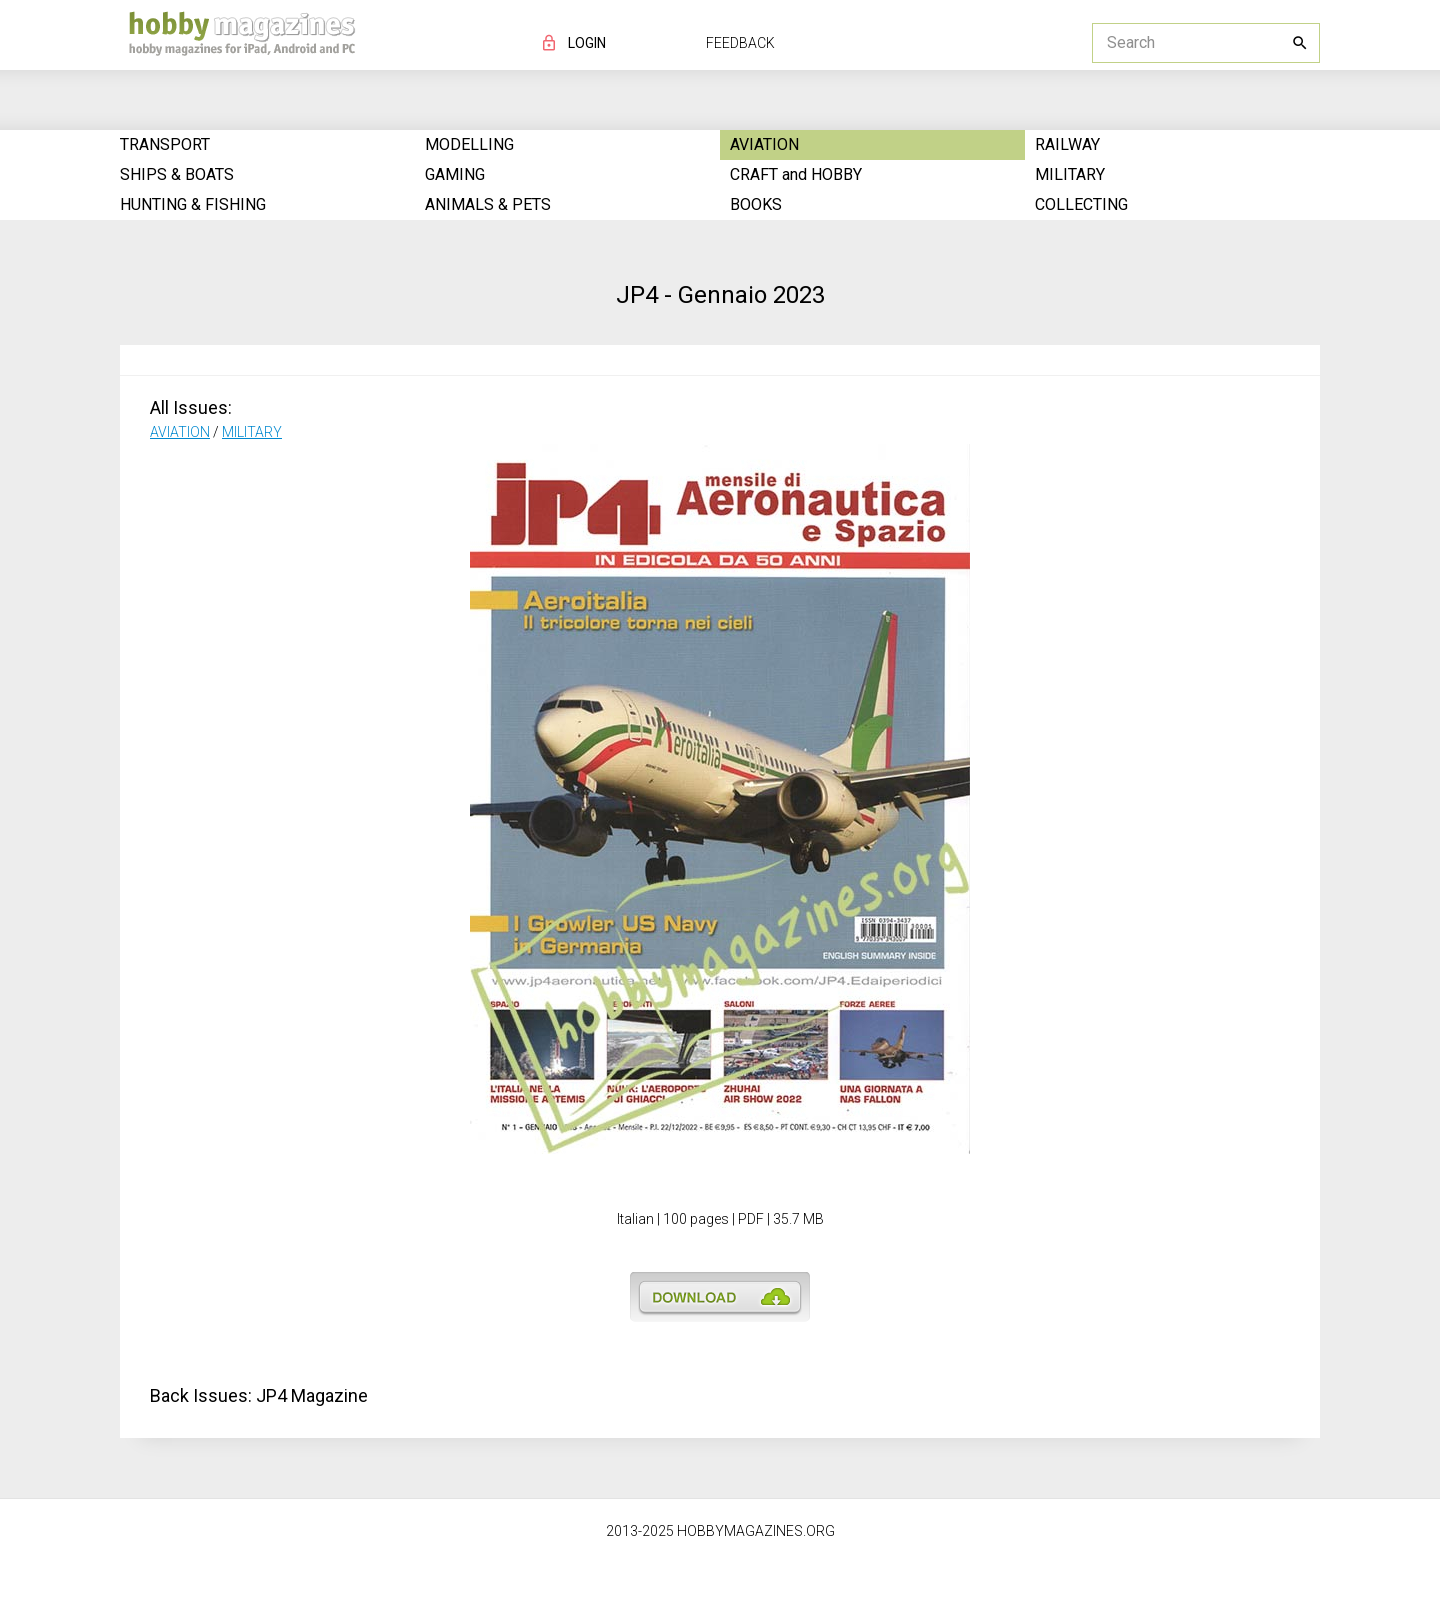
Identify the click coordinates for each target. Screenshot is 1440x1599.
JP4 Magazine (312, 1395)
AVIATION (180, 432)
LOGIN (587, 43)
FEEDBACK (740, 43)
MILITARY (252, 432)
